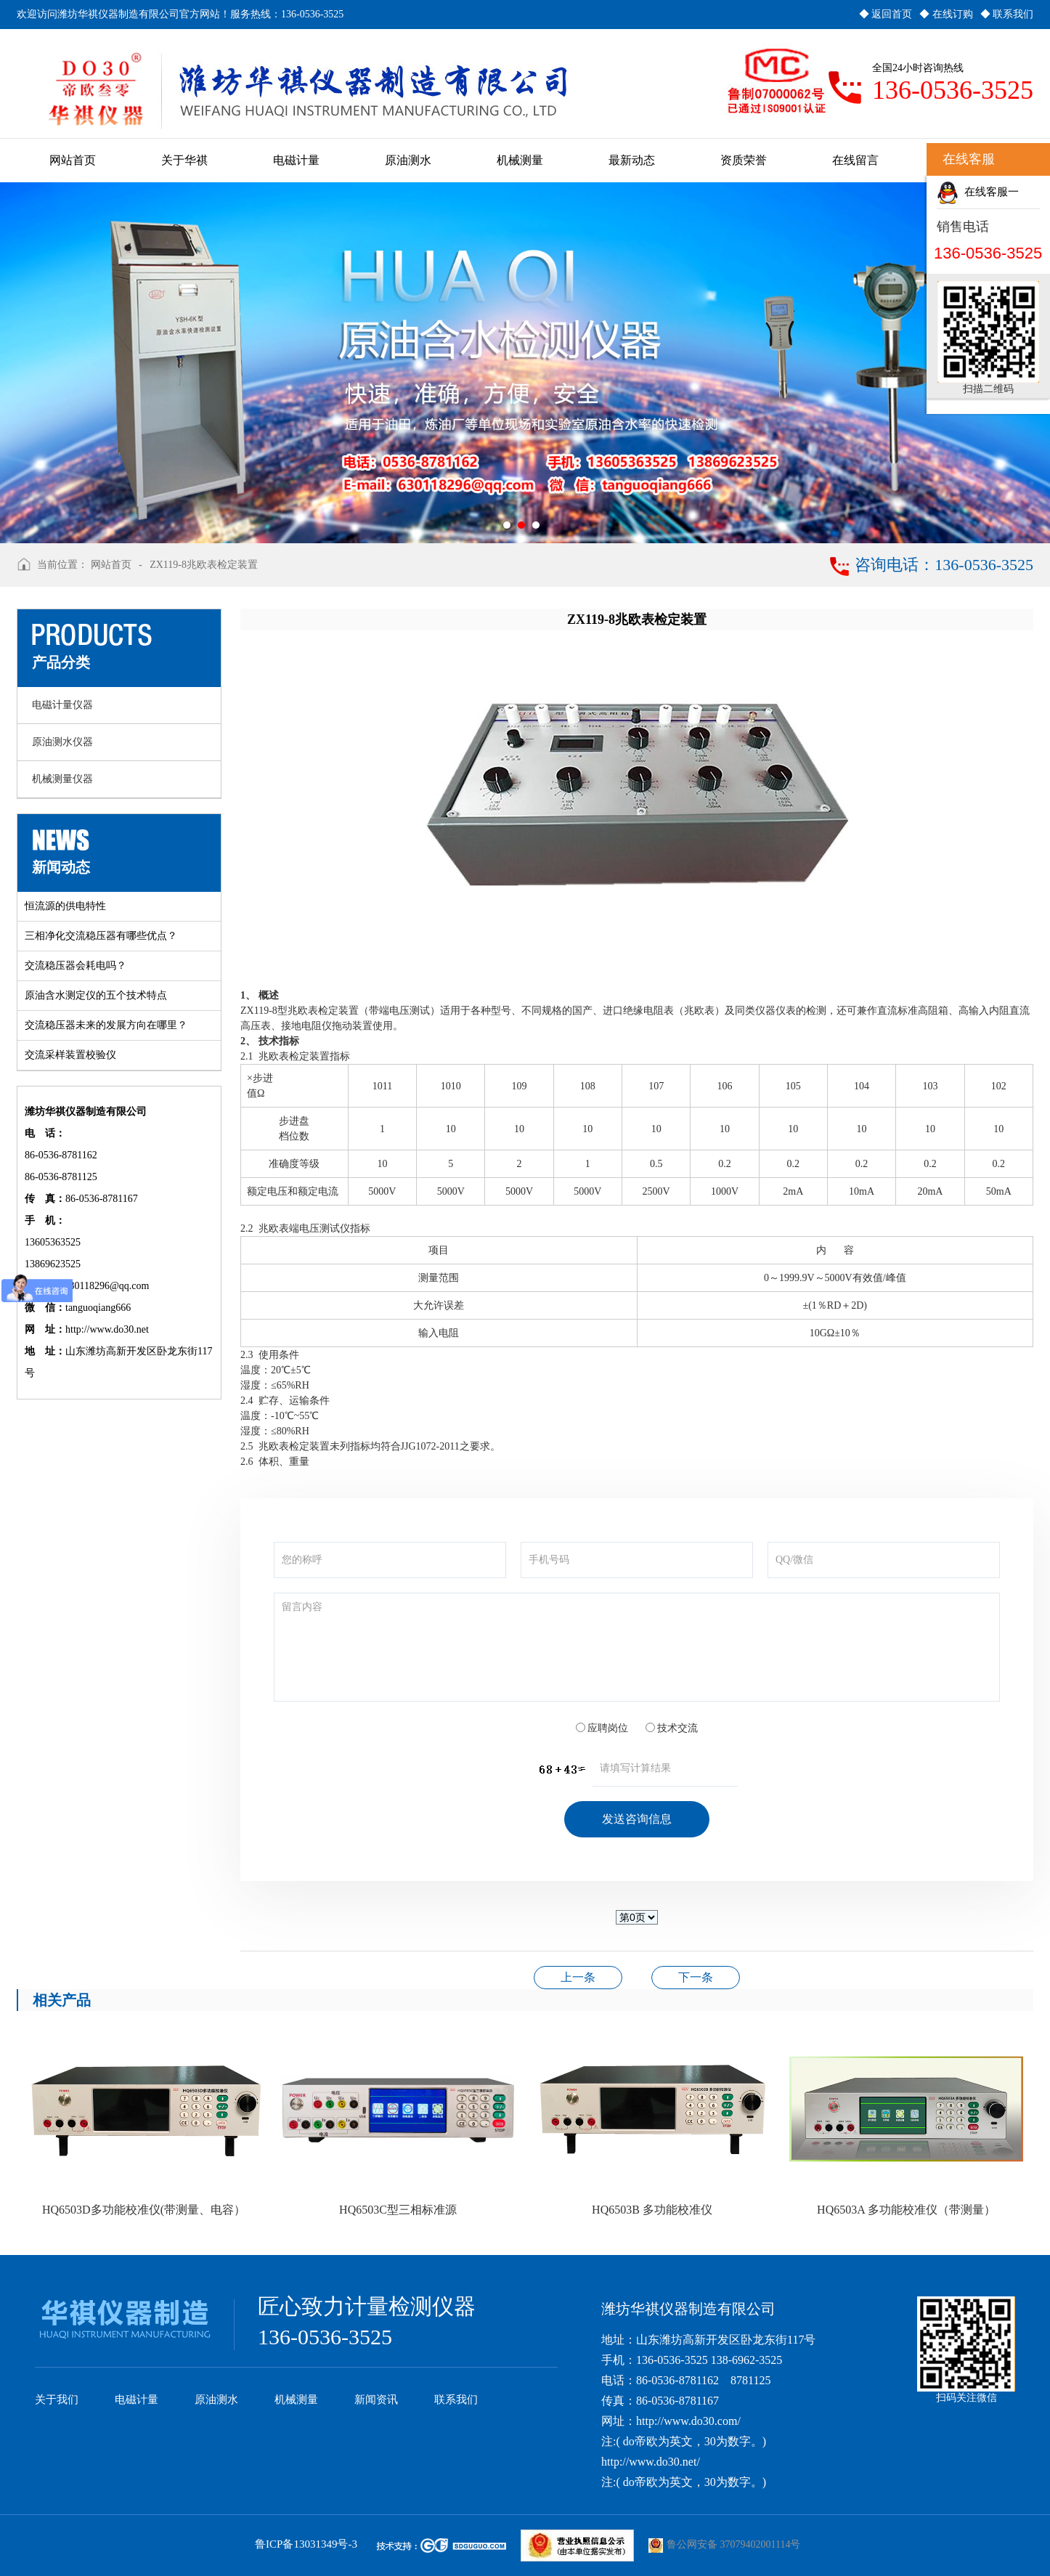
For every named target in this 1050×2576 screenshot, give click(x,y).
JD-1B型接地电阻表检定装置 (695, 1977)
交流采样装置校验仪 (70, 1054)
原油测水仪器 (62, 741)
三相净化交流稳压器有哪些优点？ (101, 935)
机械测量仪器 (62, 778)
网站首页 (111, 564)
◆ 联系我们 (1007, 14)
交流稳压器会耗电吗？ (75, 965)
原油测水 (216, 2399)
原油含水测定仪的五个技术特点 (96, 995)
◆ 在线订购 (946, 14)
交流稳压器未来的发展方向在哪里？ (106, 1025)
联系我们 (456, 2399)
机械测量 (296, 2399)
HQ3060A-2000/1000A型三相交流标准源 (578, 1977)
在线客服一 (978, 193)
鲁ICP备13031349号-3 (306, 2544)
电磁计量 (136, 2399)
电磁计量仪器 (62, 704)
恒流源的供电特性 (65, 906)
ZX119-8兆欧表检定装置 (204, 564)
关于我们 (56, 2399)
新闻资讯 (376, 2399)
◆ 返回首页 (886, 14)
